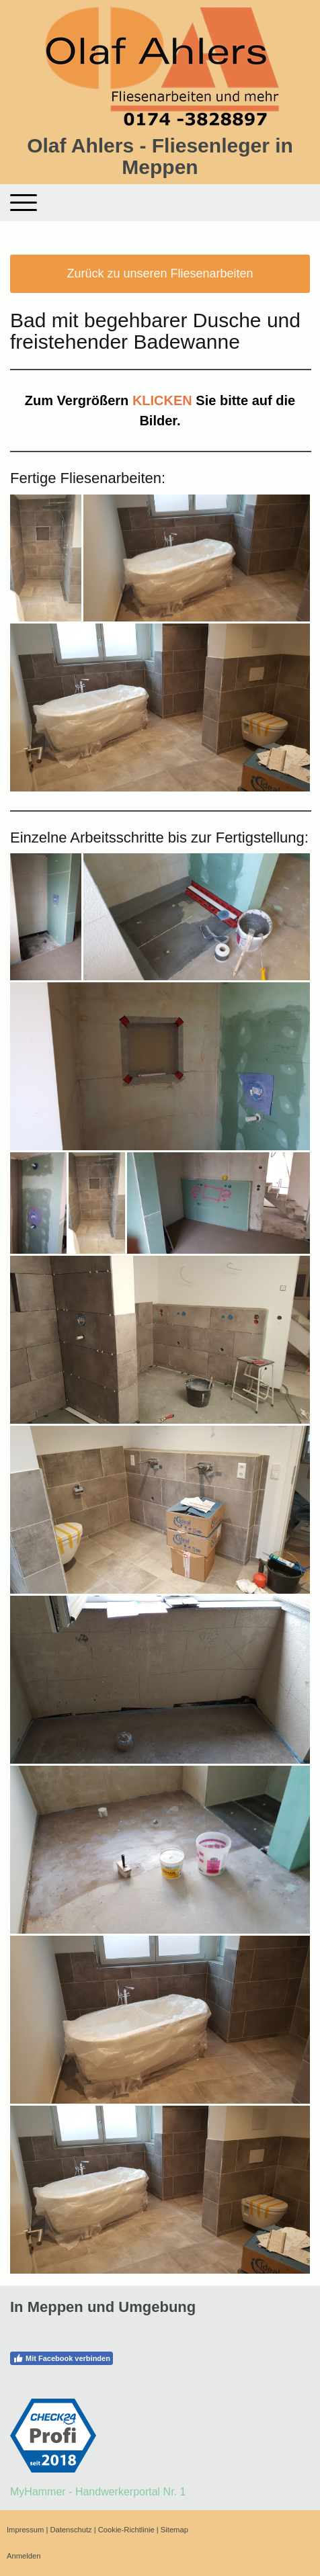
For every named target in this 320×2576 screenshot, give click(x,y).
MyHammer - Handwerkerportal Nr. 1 (98, 2491)
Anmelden (23, 2556)
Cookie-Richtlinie (126, 2530)
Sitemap (174, 2530)
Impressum (25, 2530)
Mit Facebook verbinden (61, 2358)
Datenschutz (70, 2530)
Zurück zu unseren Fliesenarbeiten (160, 273)
